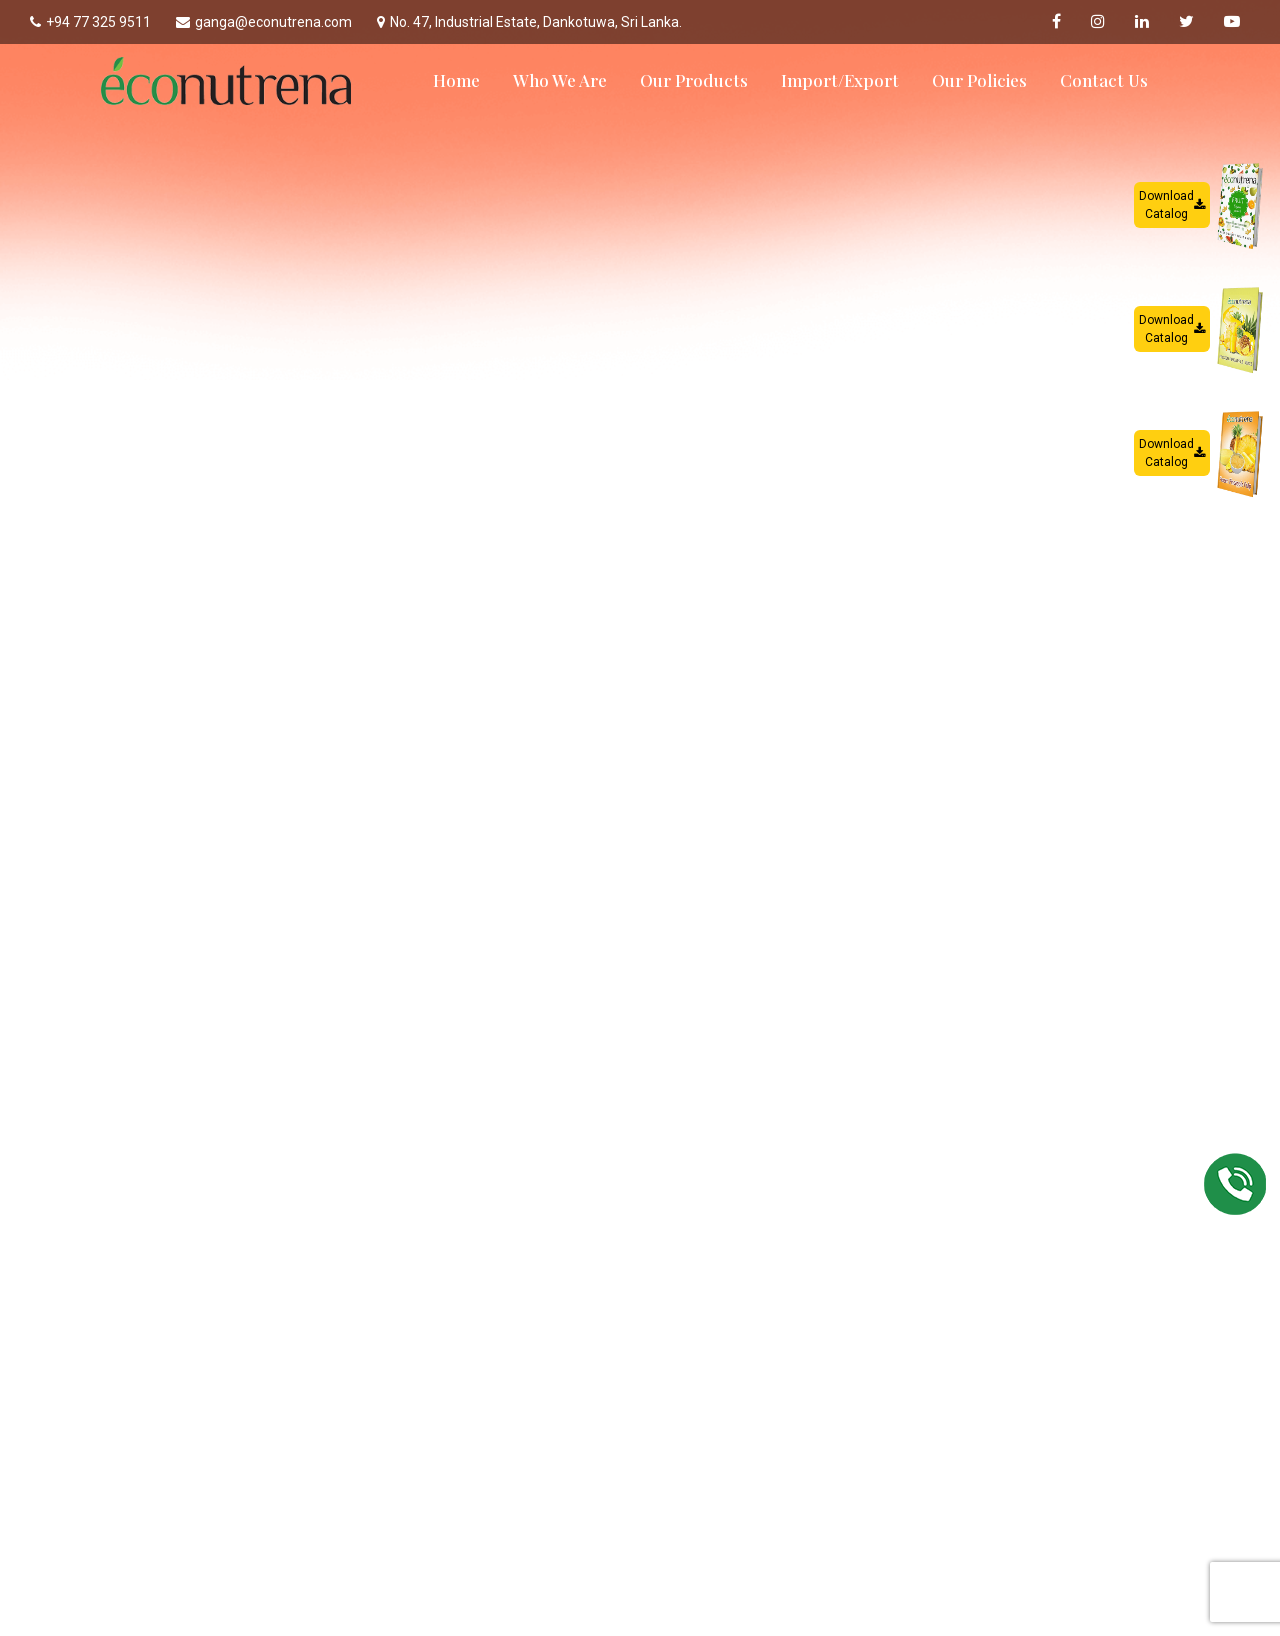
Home (456, 80)
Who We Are (560, 80)
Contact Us (1104, 80)
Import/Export (840, 80)
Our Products (694, 80)
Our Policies (979, 80)
